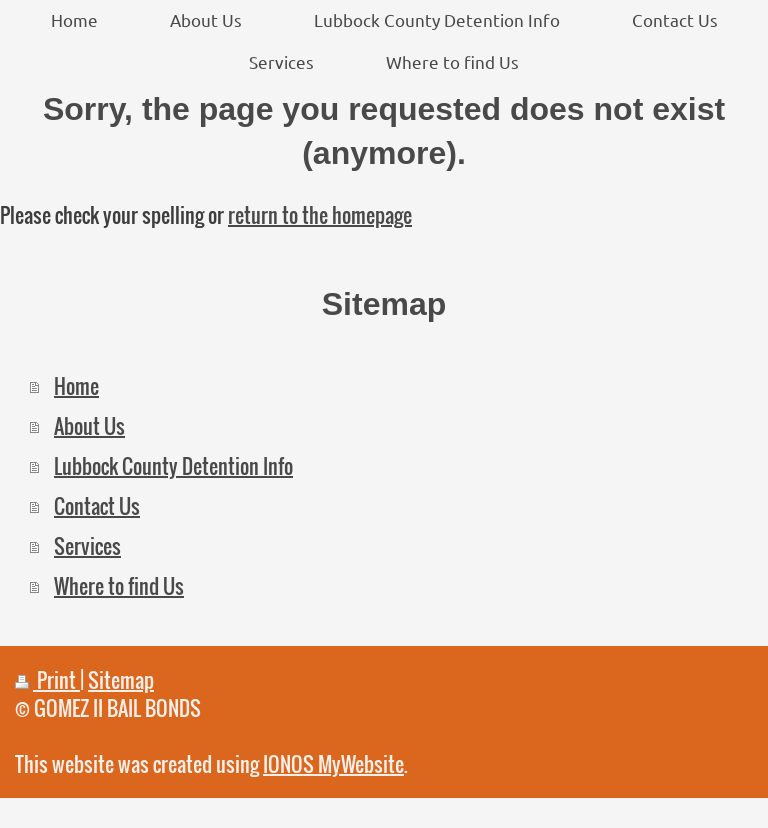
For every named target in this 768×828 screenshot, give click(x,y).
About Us (89, 426)
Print (47, 680)
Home (76, 386)
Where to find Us (119, 586)
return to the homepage (320, 215)
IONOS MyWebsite (333, 764)
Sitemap (121, 680)
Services (87, 546)
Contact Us (97, 506)
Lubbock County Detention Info (173, 466)
